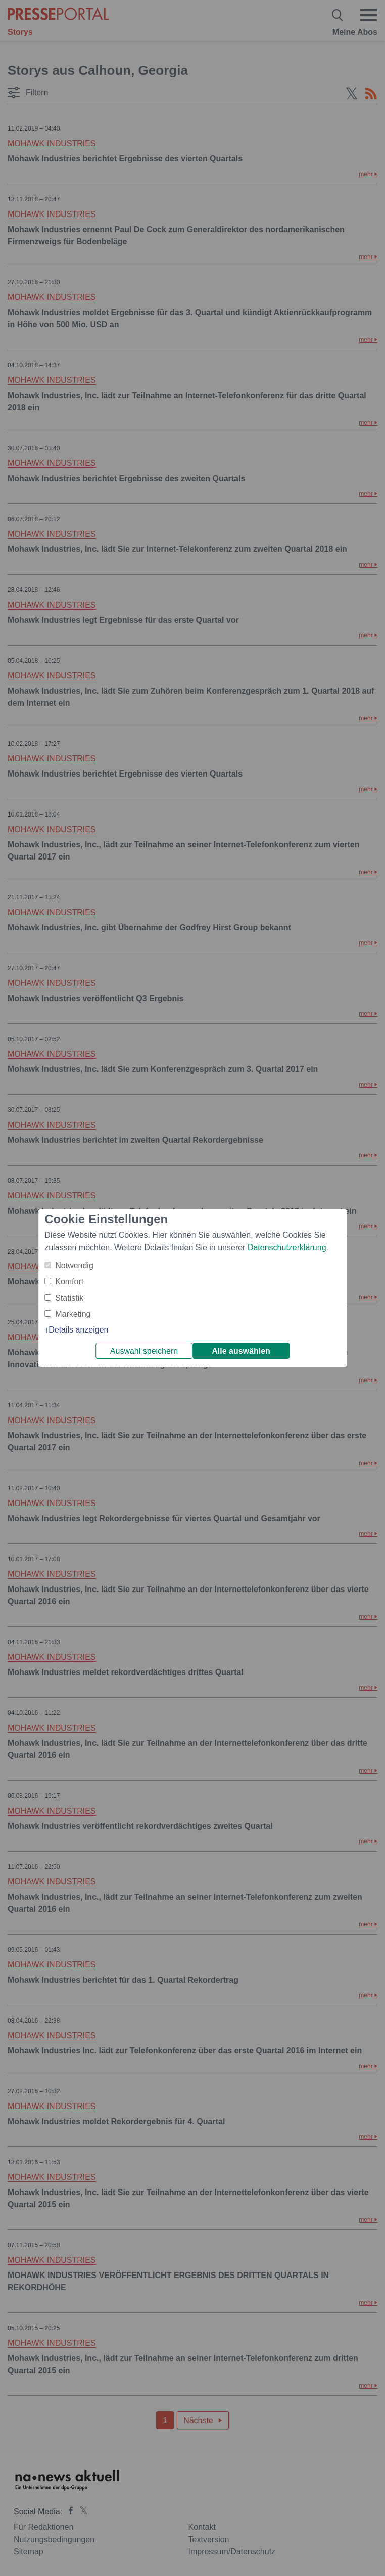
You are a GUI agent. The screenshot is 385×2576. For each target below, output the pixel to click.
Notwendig (74, 1265)
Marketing (72, 1314)
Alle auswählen (241, 1351)
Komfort (69, 1281)
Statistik (69, 1298)
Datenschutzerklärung (287, 1247)
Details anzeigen (78, 1329)
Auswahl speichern (144, 1351)
